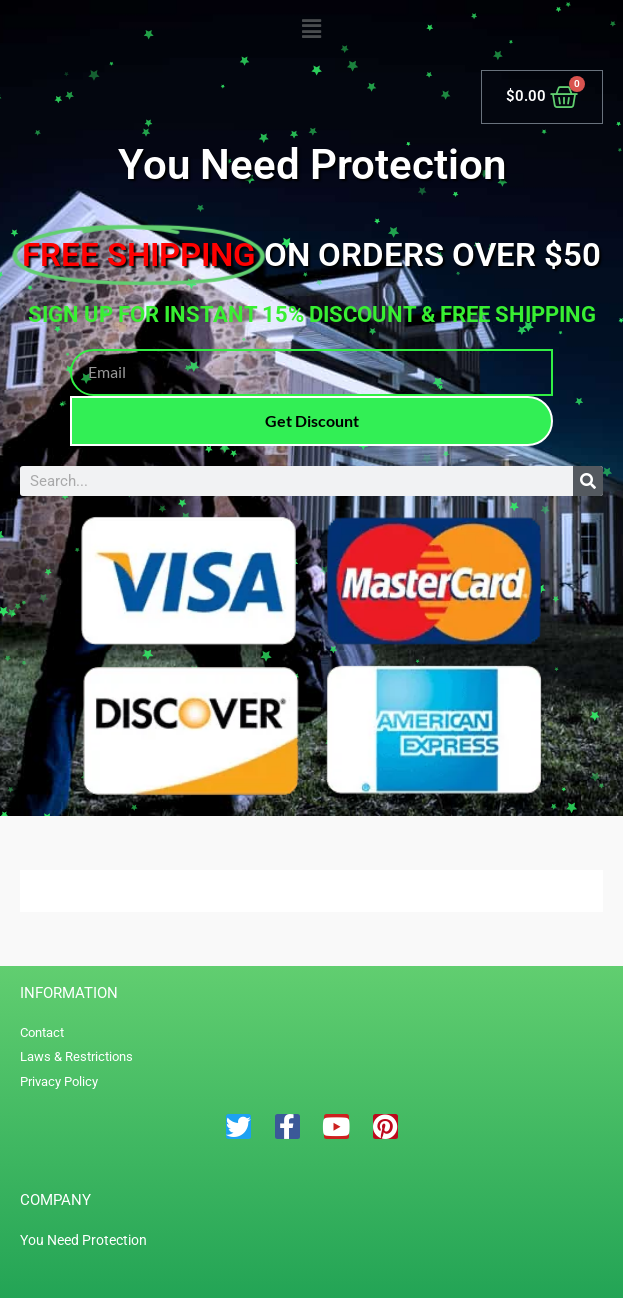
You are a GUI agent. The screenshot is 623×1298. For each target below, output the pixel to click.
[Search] (588, 481)
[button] (311, 29)
